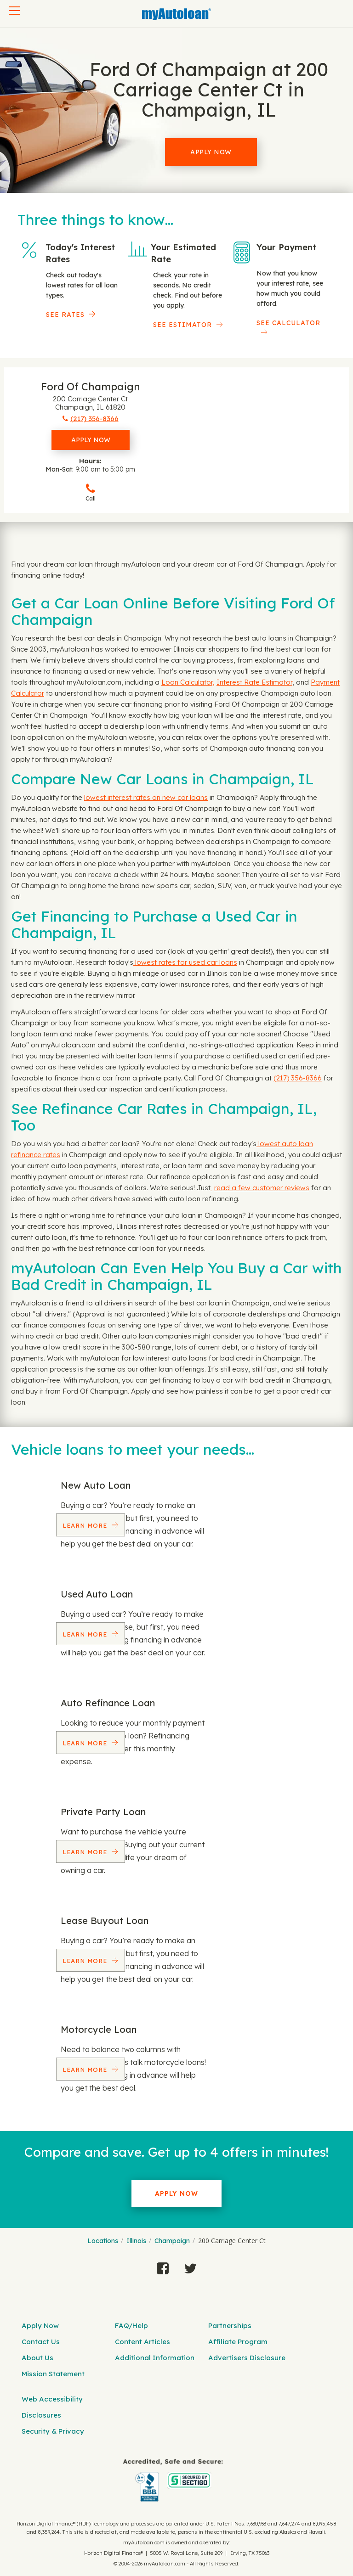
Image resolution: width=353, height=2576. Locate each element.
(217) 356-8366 (297, 1078)
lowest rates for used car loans (185, 962)
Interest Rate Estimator (254, 682)
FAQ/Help (131, 2325)
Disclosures (41, 2415)
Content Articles (142, 2341)
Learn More (86, 1525)
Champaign (172, 2241)
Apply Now (211, 152)
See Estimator (182, 325)
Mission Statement (53, 2373)
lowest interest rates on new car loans (146, 797)
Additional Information (154, 2357)
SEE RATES (65, 314)
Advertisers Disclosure (246, 2357)
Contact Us (41, 2341)
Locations (102, 2241)
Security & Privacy (53, 2431)
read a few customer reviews (261, 1187)
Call (90, 492)
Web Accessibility (52, 2399)
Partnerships (229, 2325)
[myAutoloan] (173, 2480)
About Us (37, 2357)
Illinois (136, 2241)
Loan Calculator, (188, 682)
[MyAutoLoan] (176, 14)
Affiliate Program (238, 2341)
